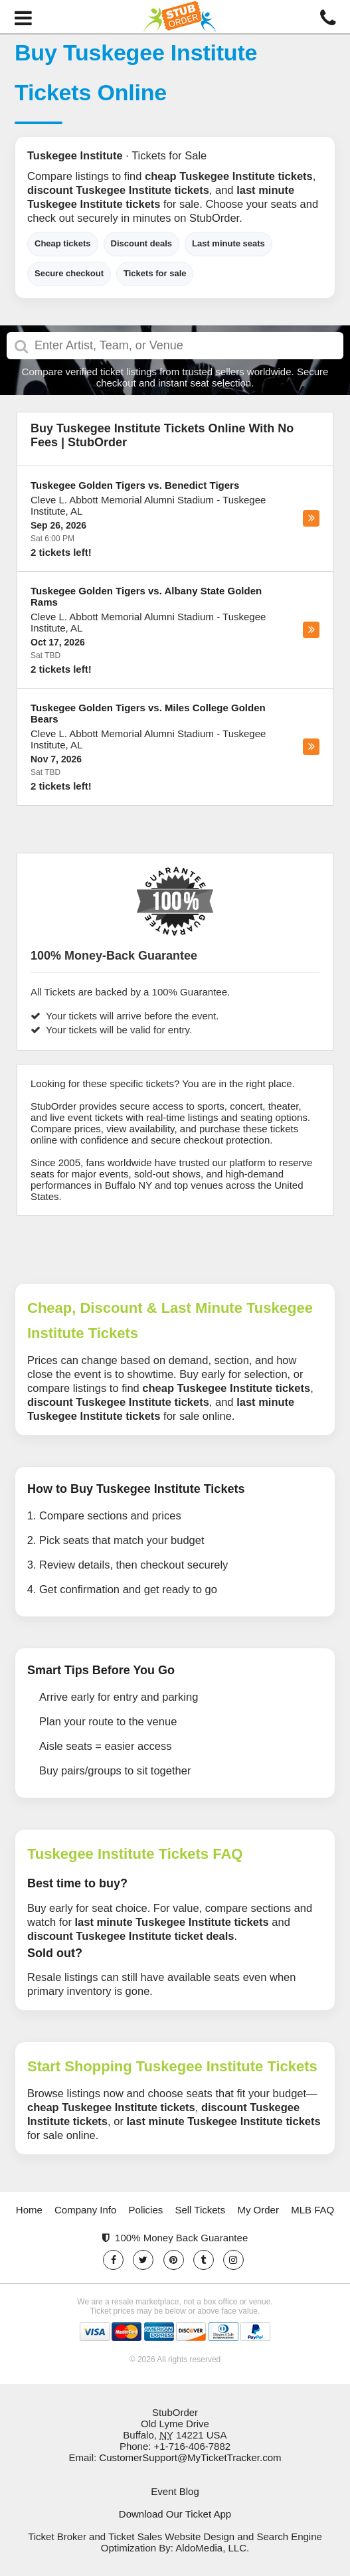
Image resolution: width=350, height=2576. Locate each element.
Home (29, 2209)
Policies (146, 2209)
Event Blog (175, 2491)
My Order (258, 2209)
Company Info (85, 2209)
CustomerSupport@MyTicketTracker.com (190, 2457)
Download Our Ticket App (175, 2514)
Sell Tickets (200, 2209)
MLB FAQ (312, 2209)
